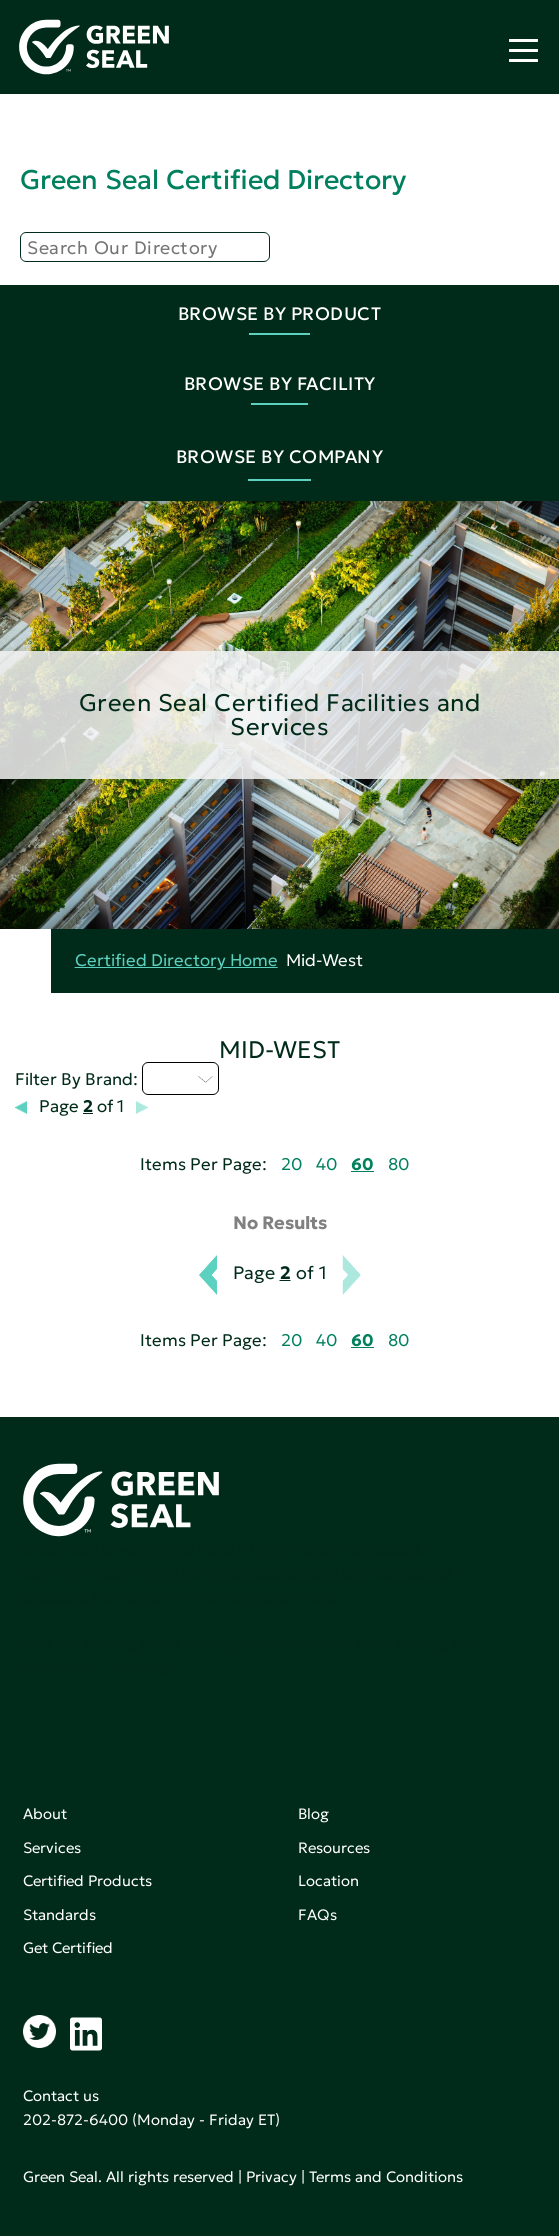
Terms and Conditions (386, 2176)
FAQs (317, 1914)
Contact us (61, 2095)
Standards (59, 1914)
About (45, 1813)
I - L (180, 1078)
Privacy (271, 2176)
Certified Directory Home (176, 960)
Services (52, 1847)
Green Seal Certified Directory (213, 179)
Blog (313, 1813)
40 (326, 1164)
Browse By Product (280, 313)
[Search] (145, 247)
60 (362, 1164)
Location (328, 1880)
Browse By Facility (280, 383)
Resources (334, 1847)
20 (291, 1164)
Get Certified (68, 1947)
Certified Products (87, 1880)
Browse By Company (280, 456)
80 (398, 1164)
